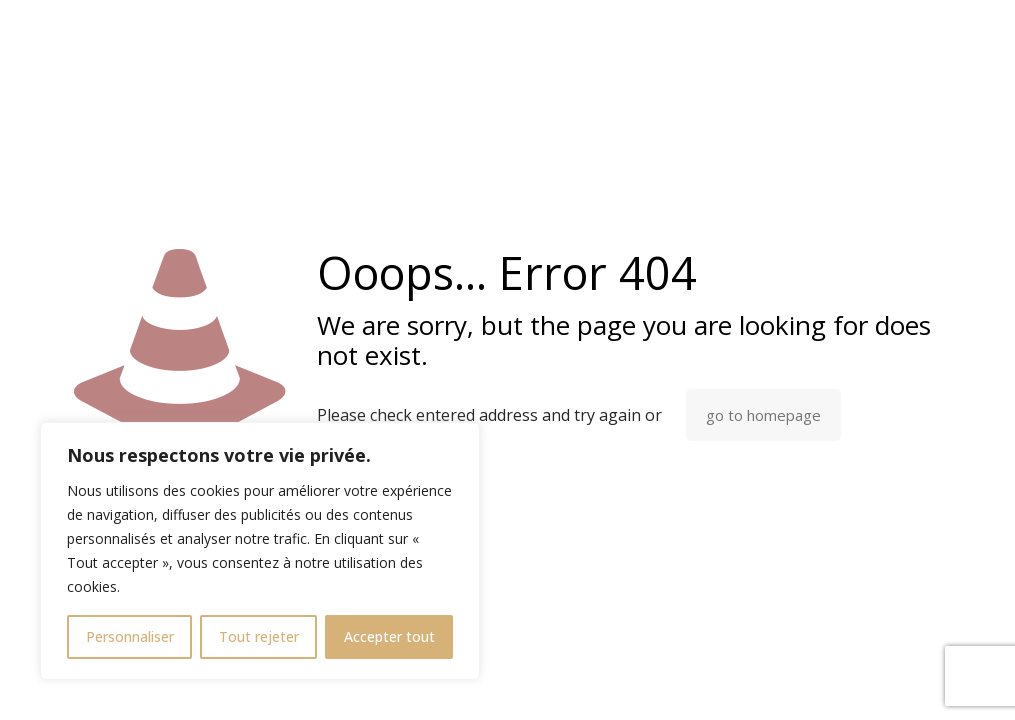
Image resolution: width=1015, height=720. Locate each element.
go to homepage (763, 415)
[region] (260, 551)
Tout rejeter (259, 636)
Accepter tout (389, 636)
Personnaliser (130, 636)
